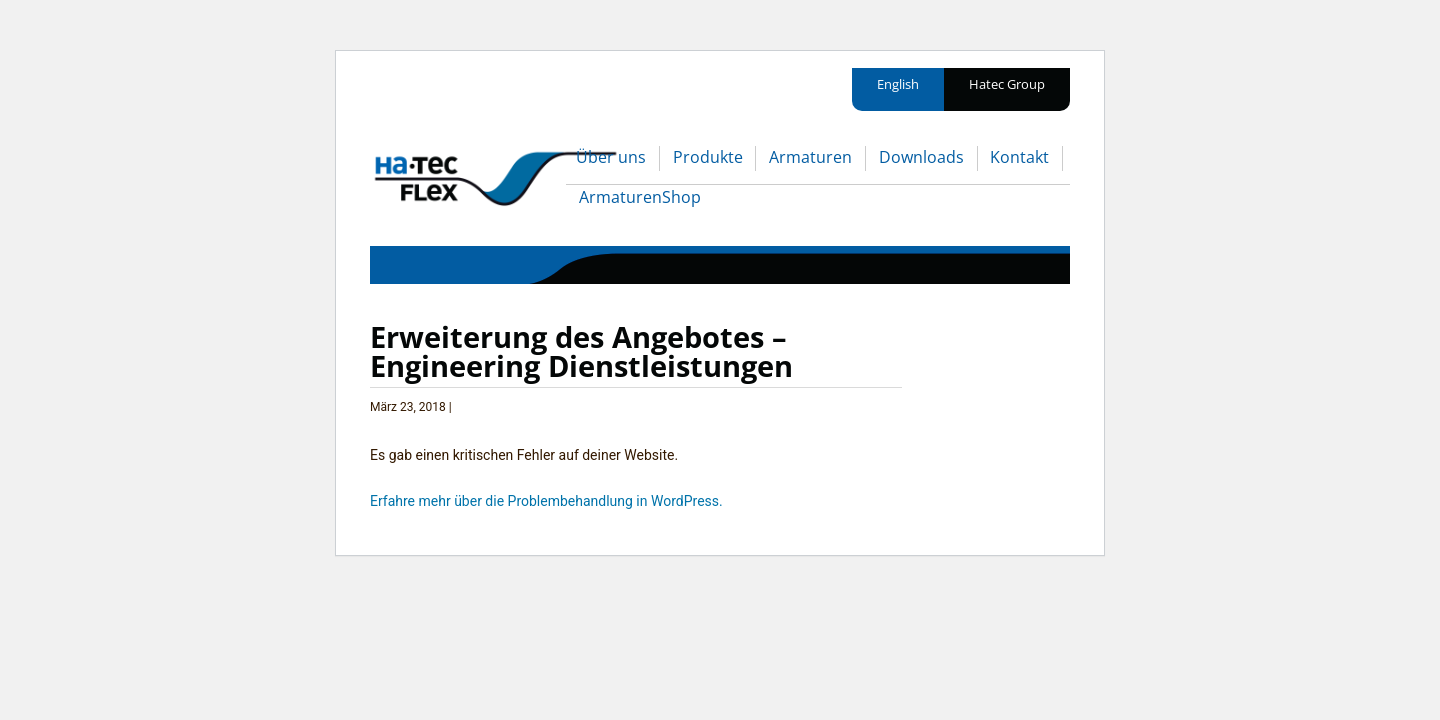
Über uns (611, 157)
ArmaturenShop (640, 197)
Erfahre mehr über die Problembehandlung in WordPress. (546, 501)
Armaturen (810, 157)
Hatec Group (1007, 84)
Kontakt (1019, 157)
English (898, 84)
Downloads (921, 157)
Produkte (708, 157)
